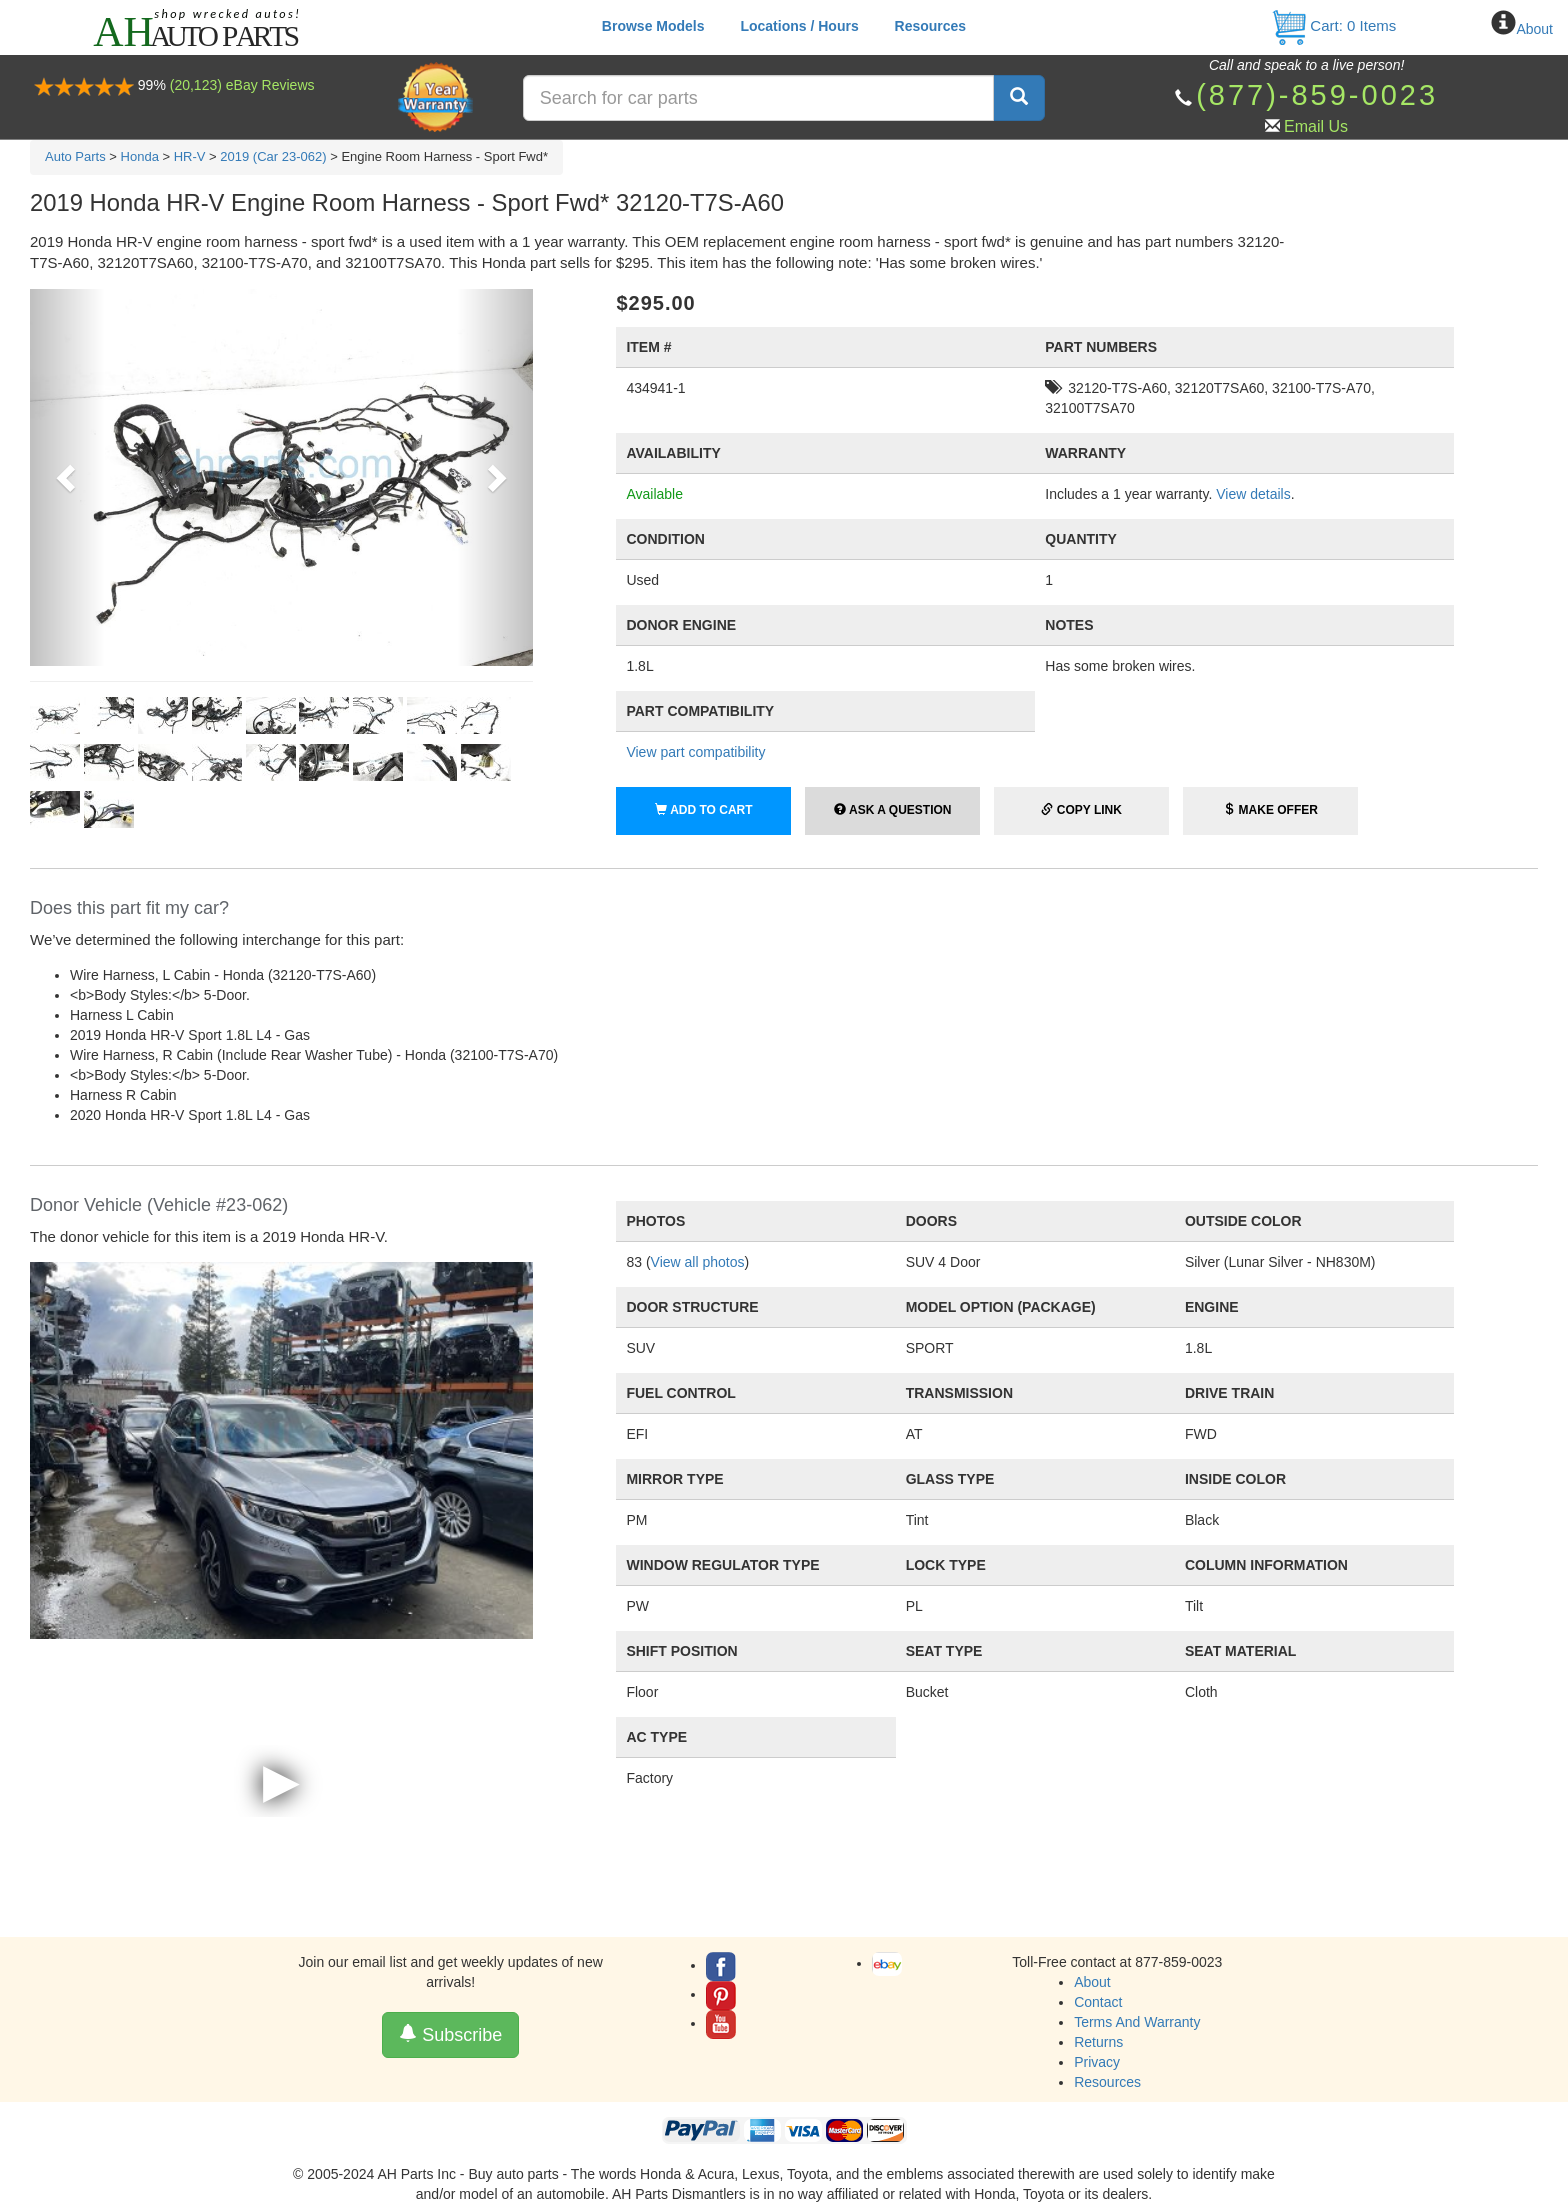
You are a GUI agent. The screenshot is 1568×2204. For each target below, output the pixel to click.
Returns (1098, 2042)
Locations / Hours (799, 26)
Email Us (1316, 126)
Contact (1098, 2002)
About (1534, 29)
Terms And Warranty (1137, 2022)
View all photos (698, 1262)
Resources (931, 26)
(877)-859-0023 (1317, 95)
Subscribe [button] (450, 2034)
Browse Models (653, 26)
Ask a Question (892, 810)
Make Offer (1270, 810)
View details (1253, 494)
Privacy (1097, 2062)
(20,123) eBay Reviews (242, 85)
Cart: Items (1333, 25)
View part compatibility (695, 752)
